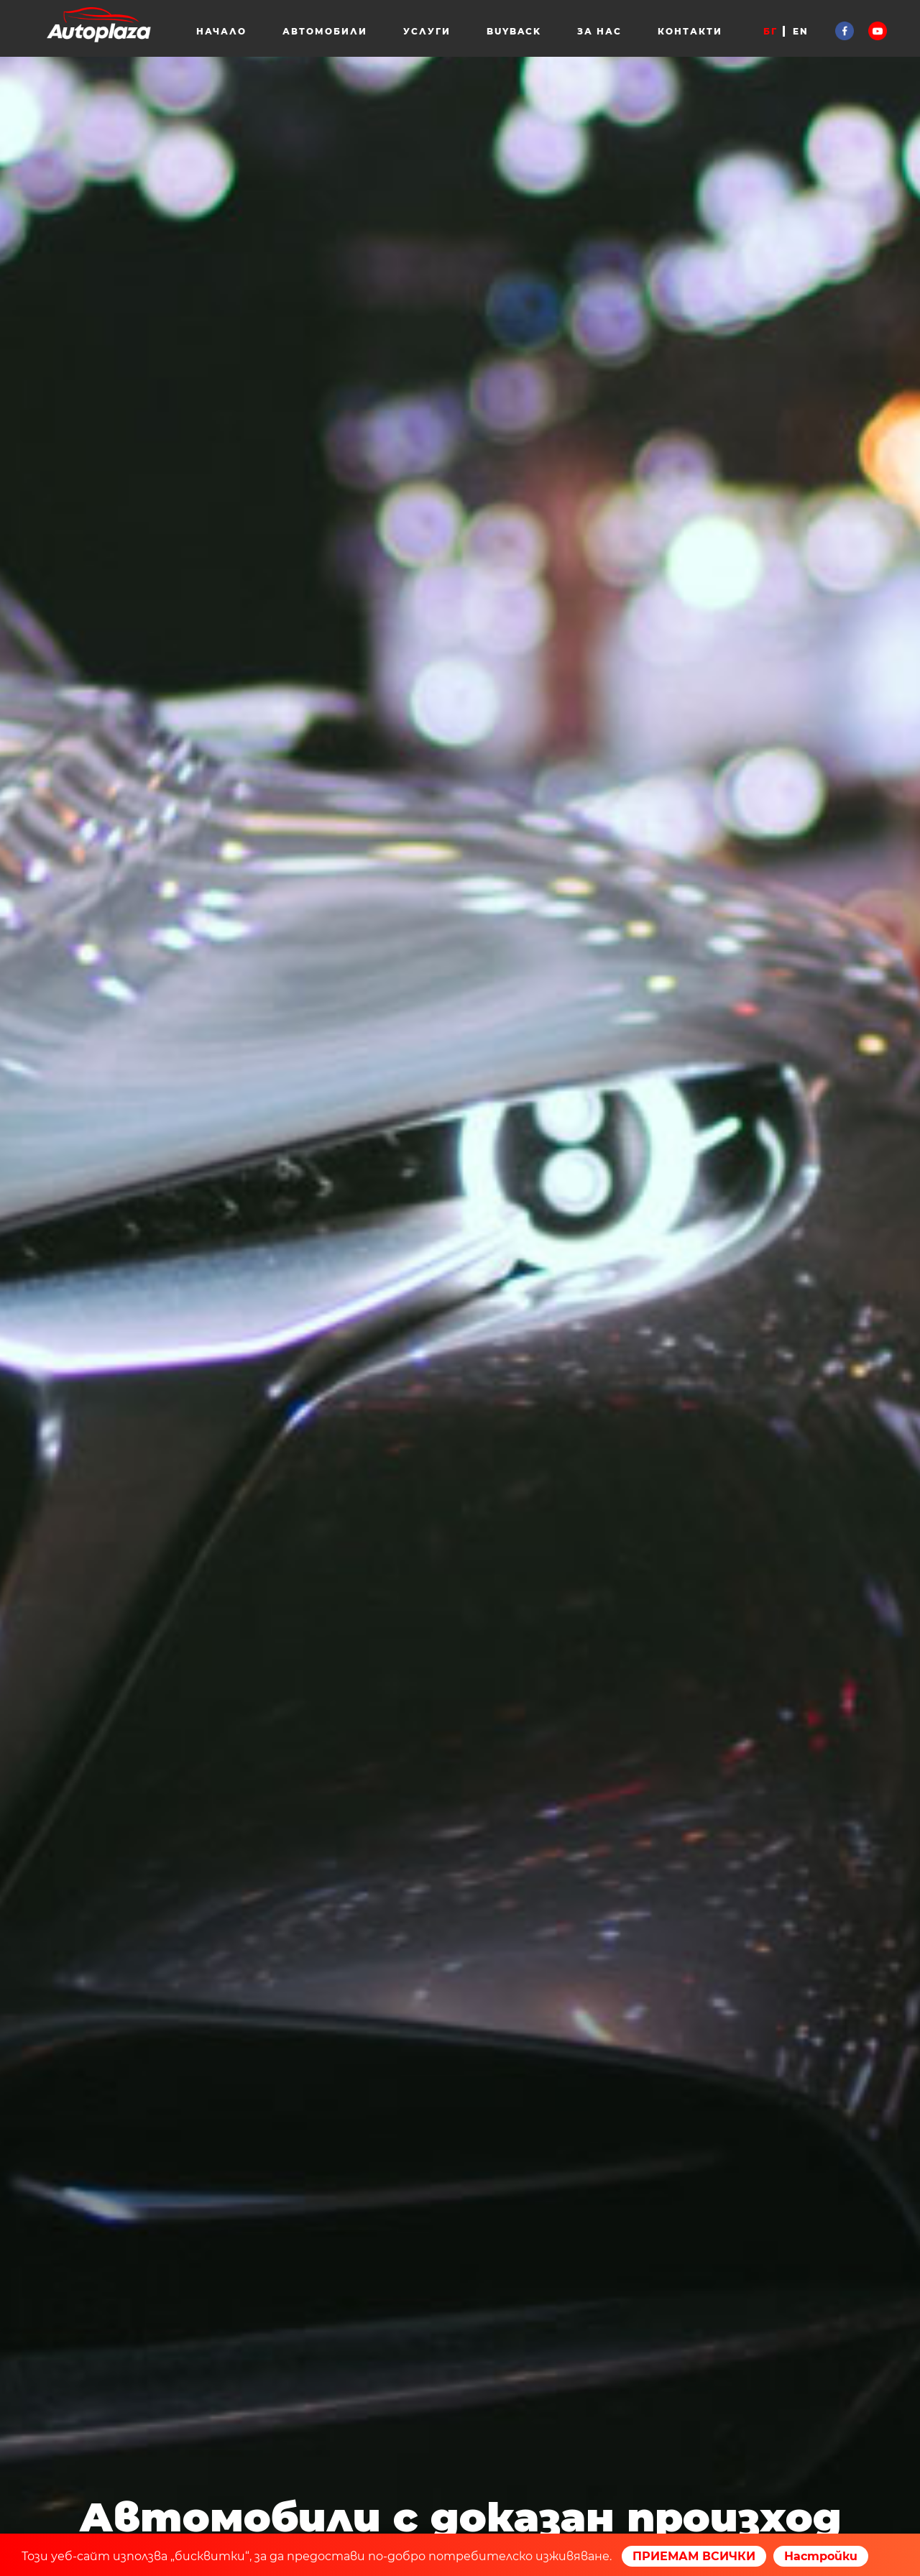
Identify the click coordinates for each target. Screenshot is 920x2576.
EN (801, 31)
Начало (221, 31)
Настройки (820, 2556)
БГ (770, 31)
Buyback (514, 31)
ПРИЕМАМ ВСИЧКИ (693, 2556)
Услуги (427, 31)
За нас (599, 31)
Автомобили (324, 31)
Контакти (690, 31)
